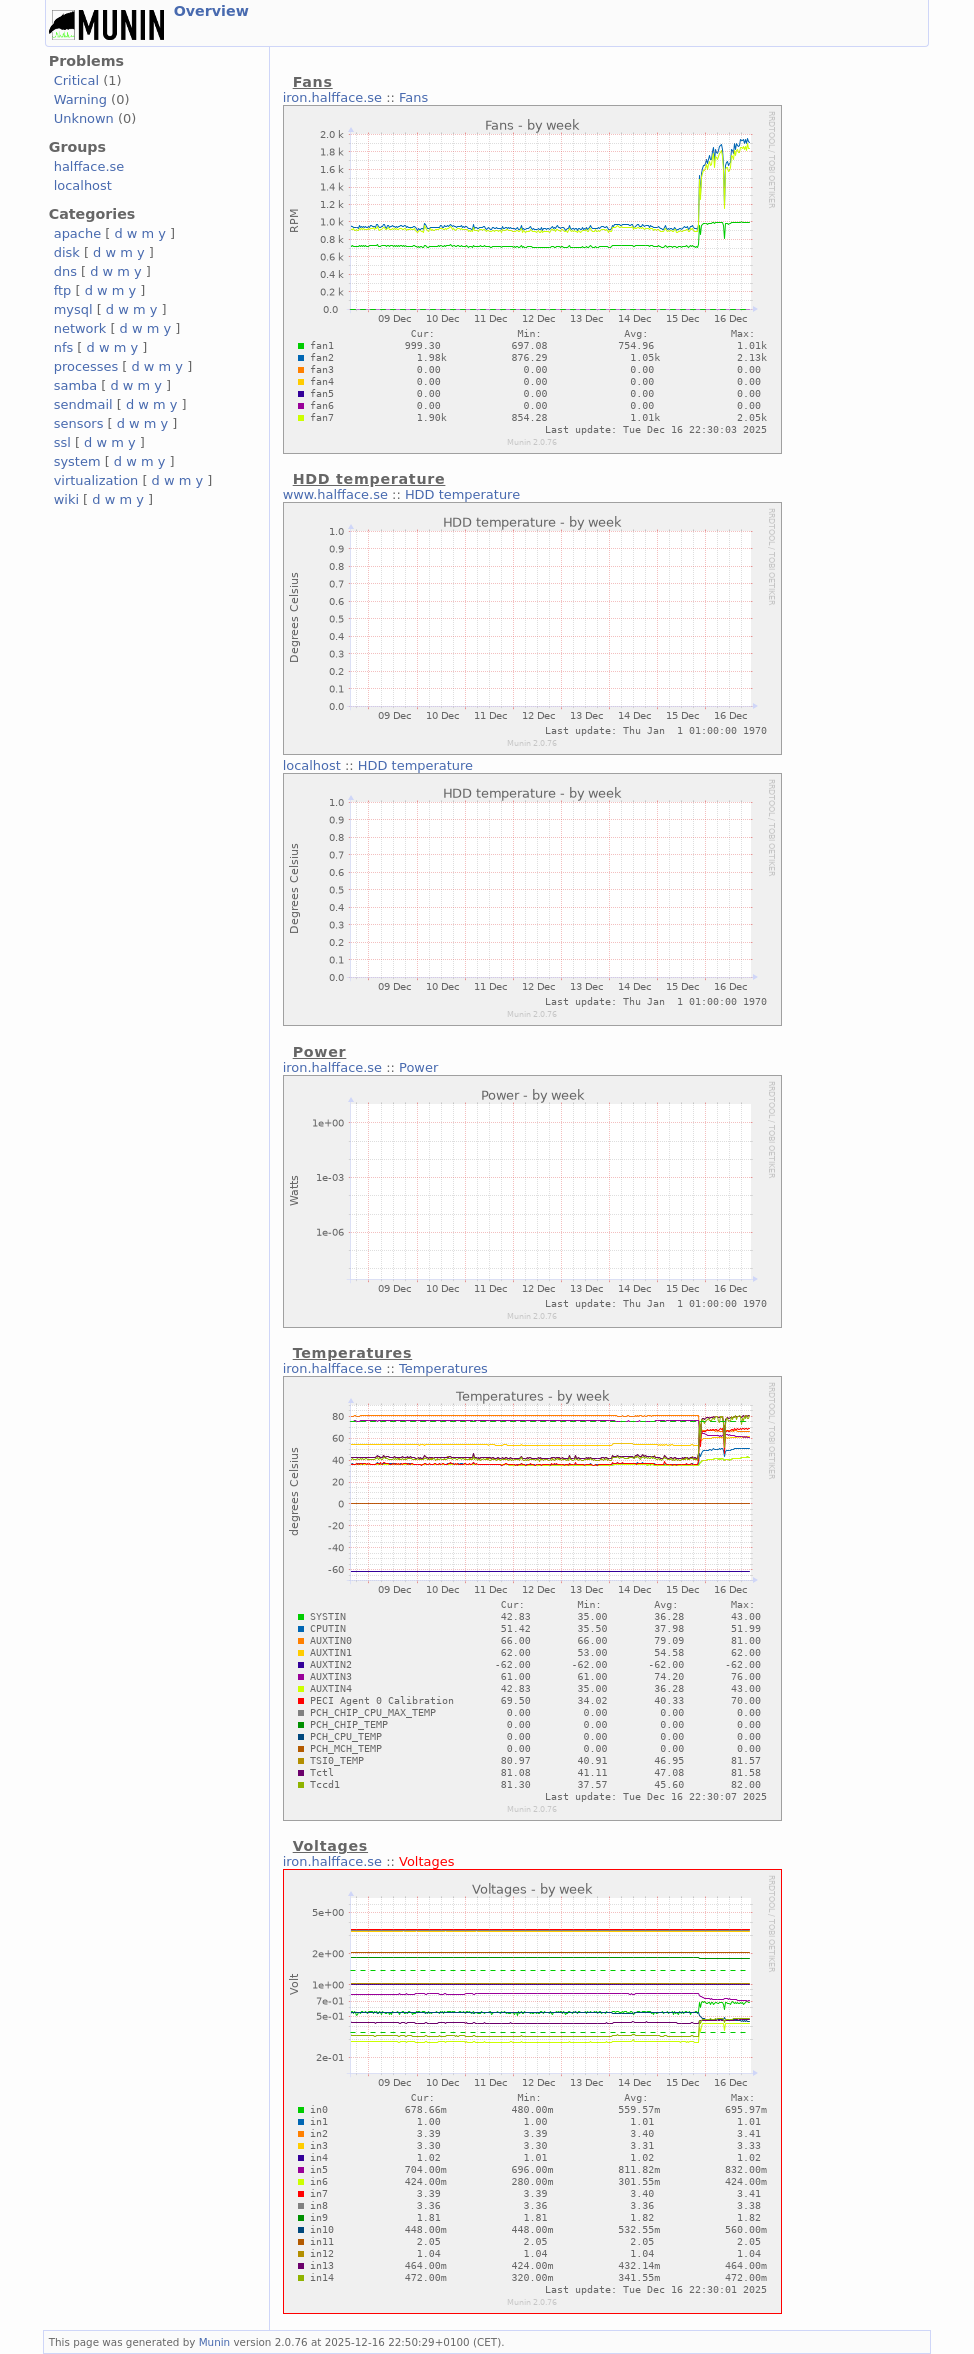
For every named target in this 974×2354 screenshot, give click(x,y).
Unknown (84, 118)
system (77, 461)
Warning (80, 99)
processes (86, 366)
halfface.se (89, 166)
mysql (73, 309)
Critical (76, 80)
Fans (413, 97)
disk (67, 252)
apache (77, 233)
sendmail (83, 404)
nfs (64, 347)
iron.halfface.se (332, 97)
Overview (211, 11)
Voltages (426, 1861)
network (80, 328)
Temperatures (443, 1368)
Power (418, 1067)
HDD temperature (462, 494)
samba (75, 385)
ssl (62, 442)
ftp (63, 290)
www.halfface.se (335, 494)
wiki (66, 499)
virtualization (96, 480)
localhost (83, 185)
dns (65, 271)
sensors (79, 423)
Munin (215, 2342)
